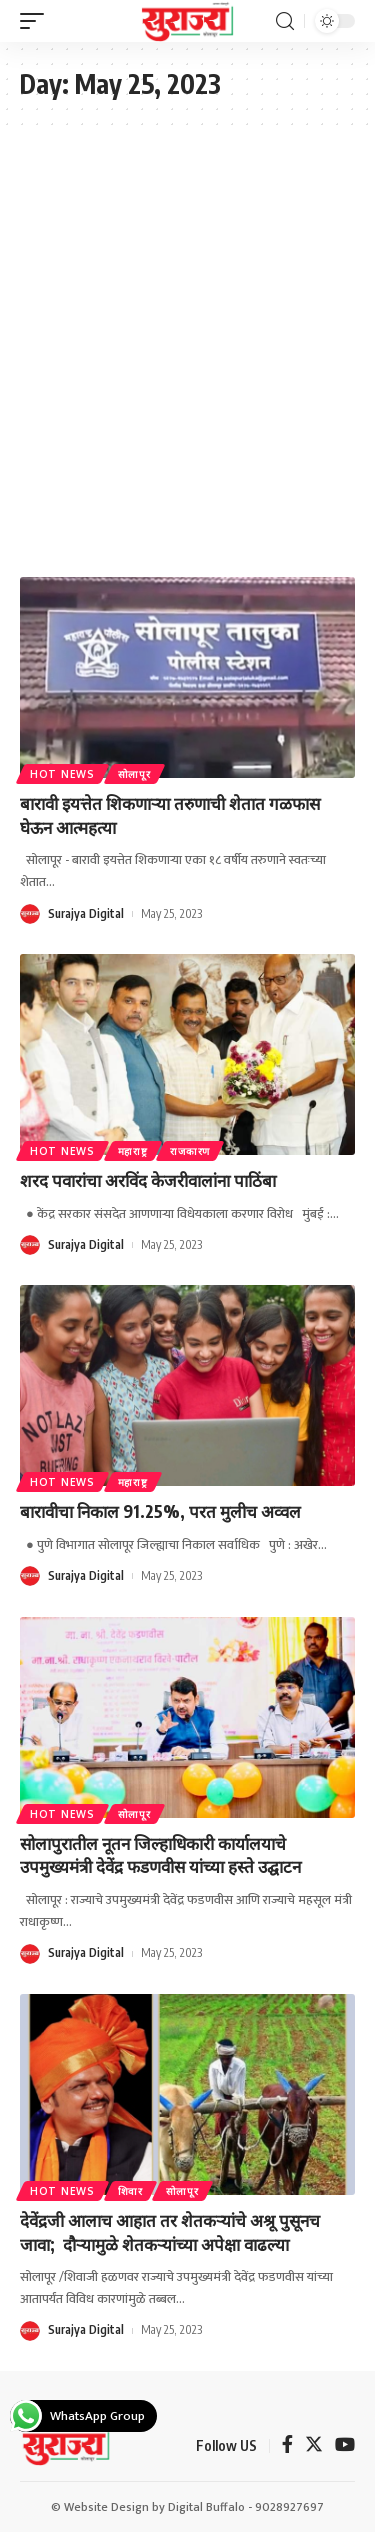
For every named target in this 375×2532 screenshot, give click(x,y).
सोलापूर (134, 774)
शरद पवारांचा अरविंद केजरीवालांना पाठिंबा (148, 1180)
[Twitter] (314, 2446)
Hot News (62, 774)
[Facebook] (287, 2446)
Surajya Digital (86, 913)
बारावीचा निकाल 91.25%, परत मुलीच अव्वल (160, 1511)
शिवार (130, 2191)
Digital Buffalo (206, 2507)
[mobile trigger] (37, 21)
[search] (285, 21)
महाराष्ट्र (133, 1151)
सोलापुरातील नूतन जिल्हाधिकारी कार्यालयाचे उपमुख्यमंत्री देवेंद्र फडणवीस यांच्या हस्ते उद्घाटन (160, 1855)
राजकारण (190, 1151)
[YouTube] (345, 2446)
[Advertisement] (187, 351)
